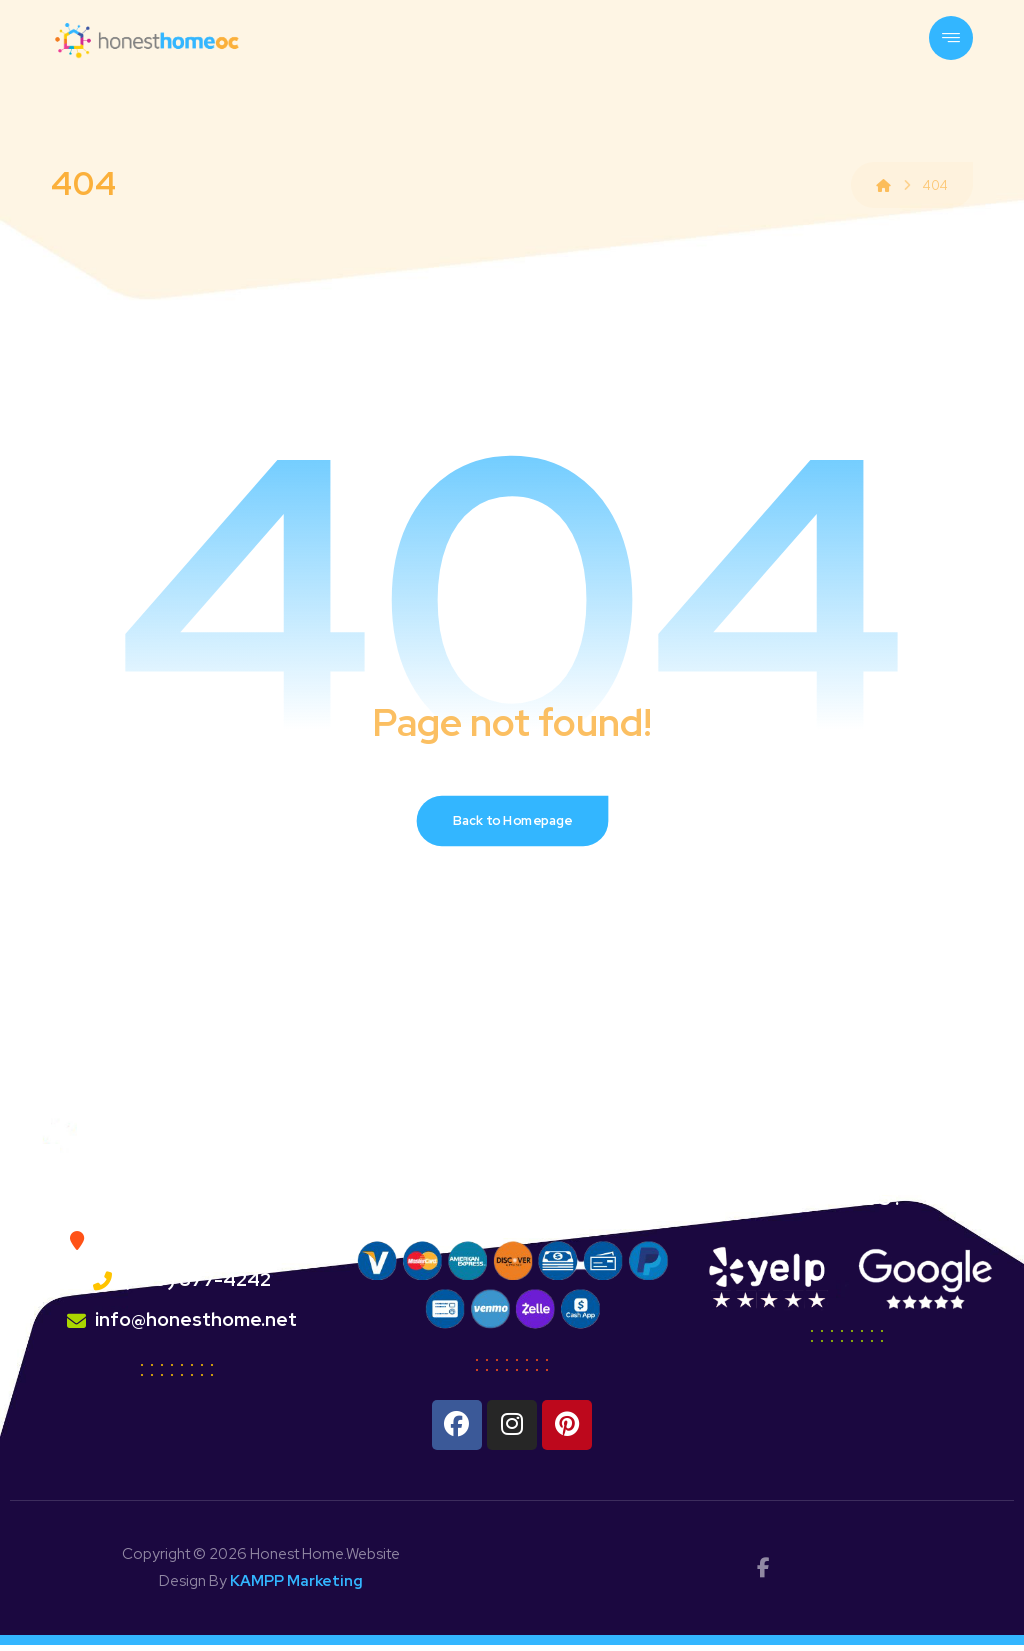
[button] (951, 38)
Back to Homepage (512, 825)
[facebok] (763, 1574)
